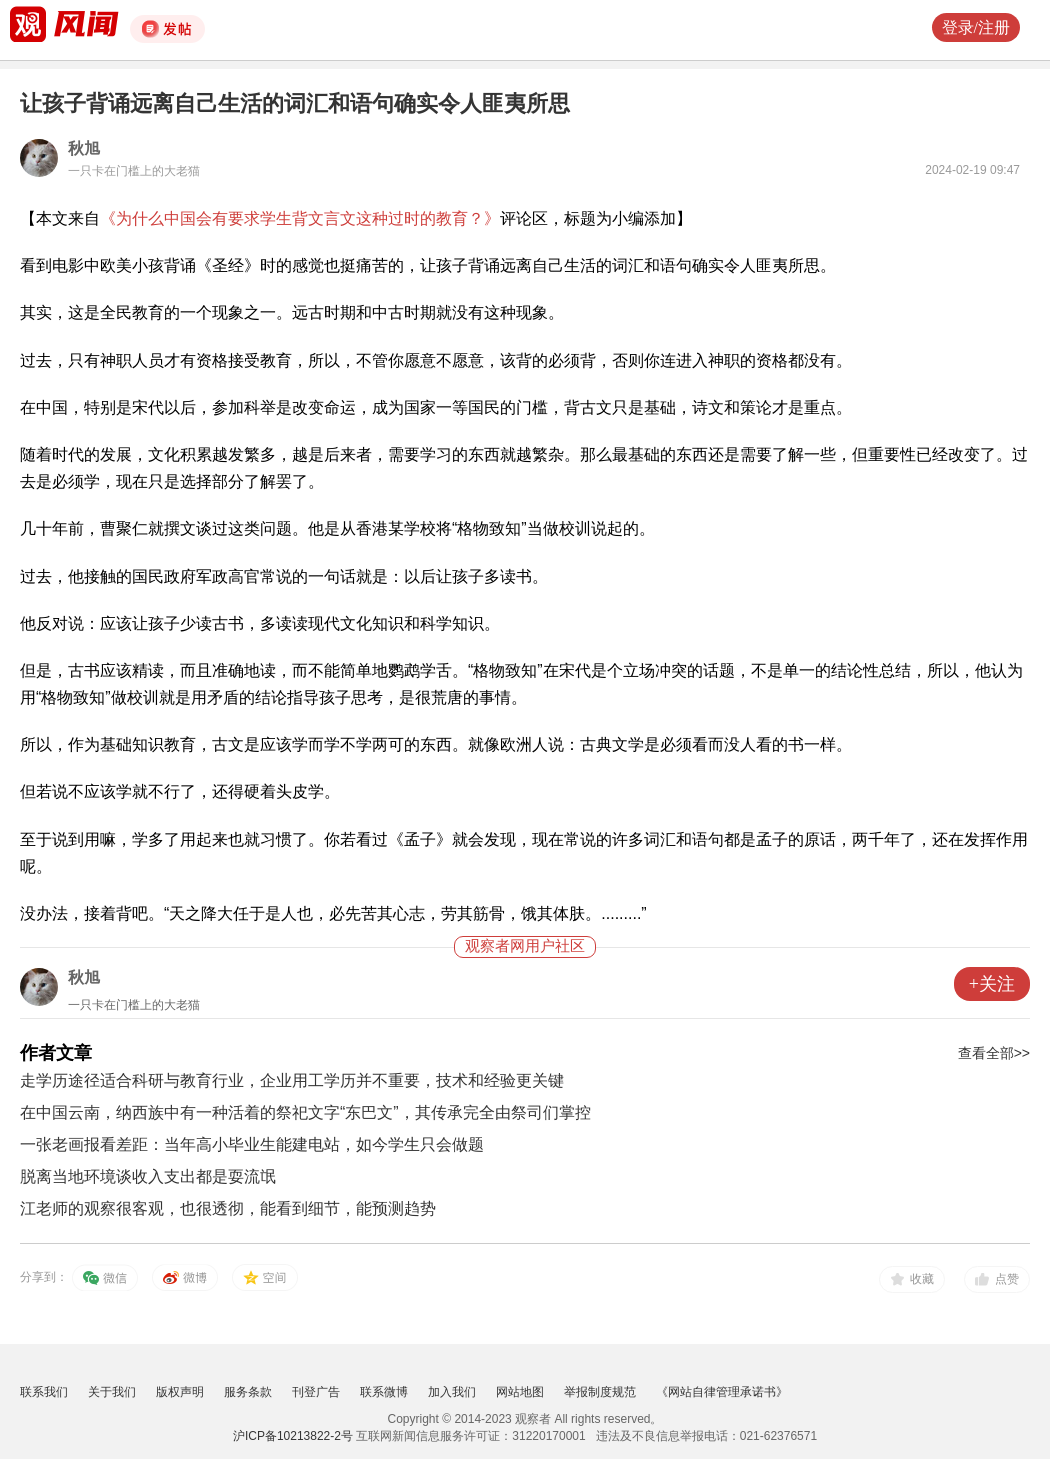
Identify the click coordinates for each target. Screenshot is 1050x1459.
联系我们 (44, 1392)
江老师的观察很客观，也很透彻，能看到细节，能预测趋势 (228, 1208)
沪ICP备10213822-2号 (293, 1436)
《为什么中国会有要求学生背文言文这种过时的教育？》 (300, 218)
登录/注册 (976, 27)
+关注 (992, 984)
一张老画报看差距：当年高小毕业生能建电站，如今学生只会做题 (252, 1144)
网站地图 (520, 1392)
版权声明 (180, 1392)
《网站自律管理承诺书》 (722, 1392)
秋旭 (84, 148)
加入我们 (452, 1392)
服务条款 (248, 1392)
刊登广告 (316, 1392)
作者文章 (56, 1053)
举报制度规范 (600, 1392)
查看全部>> (994, 1053)
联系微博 (384, 1392)
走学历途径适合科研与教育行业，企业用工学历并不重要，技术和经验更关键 (292, 1080)
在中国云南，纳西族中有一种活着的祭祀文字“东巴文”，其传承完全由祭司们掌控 (305, 1112)
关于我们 (112, 1392)
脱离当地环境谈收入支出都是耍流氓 (148, 1176)
